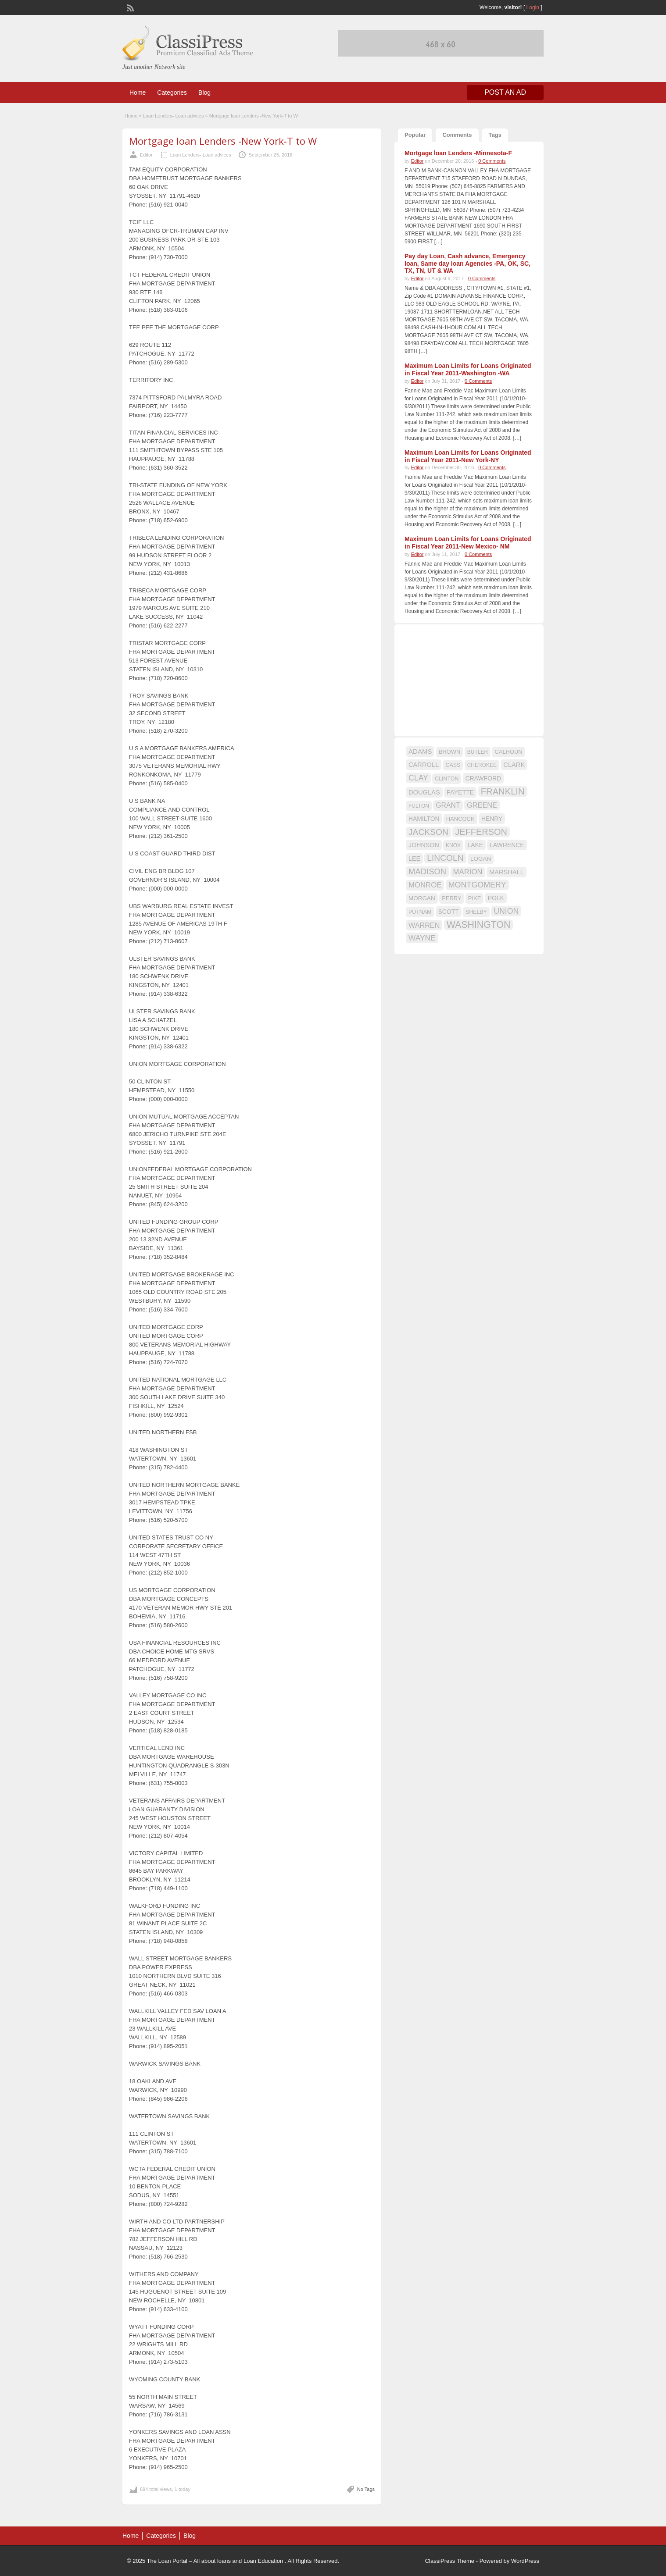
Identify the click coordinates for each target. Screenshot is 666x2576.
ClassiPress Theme (449, 2561)
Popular (415, 135)
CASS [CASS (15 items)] (453, 765)
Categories (172, 92)
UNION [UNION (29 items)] (506, 911)
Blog (204, 92)
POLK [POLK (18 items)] (496, 897)
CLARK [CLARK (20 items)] (514, 764)
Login (532, 7)
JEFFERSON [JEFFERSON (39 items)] (481, 832)
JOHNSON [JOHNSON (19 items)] (423, 844)
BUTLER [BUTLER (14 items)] (477, 752)
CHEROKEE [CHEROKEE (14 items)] (482, 765)
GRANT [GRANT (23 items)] (448, 805)
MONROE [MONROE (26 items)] (424, 885)
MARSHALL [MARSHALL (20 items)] (506, 872)
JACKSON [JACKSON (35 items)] (428, 832)
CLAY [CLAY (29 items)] (418, 777)
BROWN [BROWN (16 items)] (450, 751)
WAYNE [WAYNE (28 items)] (422, 937)
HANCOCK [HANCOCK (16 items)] (460, 819)
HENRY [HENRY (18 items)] (491, 818)
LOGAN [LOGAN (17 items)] (480, 858)
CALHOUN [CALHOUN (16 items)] (508, 751)
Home (137, 92)
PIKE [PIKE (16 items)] (474, 898)
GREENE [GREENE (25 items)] (482, 805)
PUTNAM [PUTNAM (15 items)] (419, 912)
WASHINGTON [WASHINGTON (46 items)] (479, 924)
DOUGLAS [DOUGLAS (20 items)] (424, 792)
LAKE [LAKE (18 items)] (475, 844)
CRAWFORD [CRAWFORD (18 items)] (483, 778)
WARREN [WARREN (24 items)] (424, 925)
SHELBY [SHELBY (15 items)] (476, 912)
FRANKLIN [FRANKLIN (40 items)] (503, 791)
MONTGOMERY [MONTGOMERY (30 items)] (477, 884)
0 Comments (491, 161)
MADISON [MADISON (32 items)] (427, 871)
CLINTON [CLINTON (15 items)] (446, 779)
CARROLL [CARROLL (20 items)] (423, 764)
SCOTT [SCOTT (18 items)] (448, 911)
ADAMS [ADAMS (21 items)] (420, 751)
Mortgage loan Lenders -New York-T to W (223, 140)
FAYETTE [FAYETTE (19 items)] (460, 792)
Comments (457, 135)
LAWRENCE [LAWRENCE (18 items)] (507, 844)
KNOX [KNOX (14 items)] (453, 845)
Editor (146, 154)
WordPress (525, 2561)
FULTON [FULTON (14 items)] (418, 806)
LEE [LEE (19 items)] (414, 858)
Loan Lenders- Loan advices (173, 115)
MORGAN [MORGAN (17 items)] (421, 898)
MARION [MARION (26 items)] (468, 872)
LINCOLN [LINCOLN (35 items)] (445, 857)
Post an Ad (505, 92)
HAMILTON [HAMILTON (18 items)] (424, 818)
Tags (495, 135)
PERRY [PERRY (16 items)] (451, 898)
